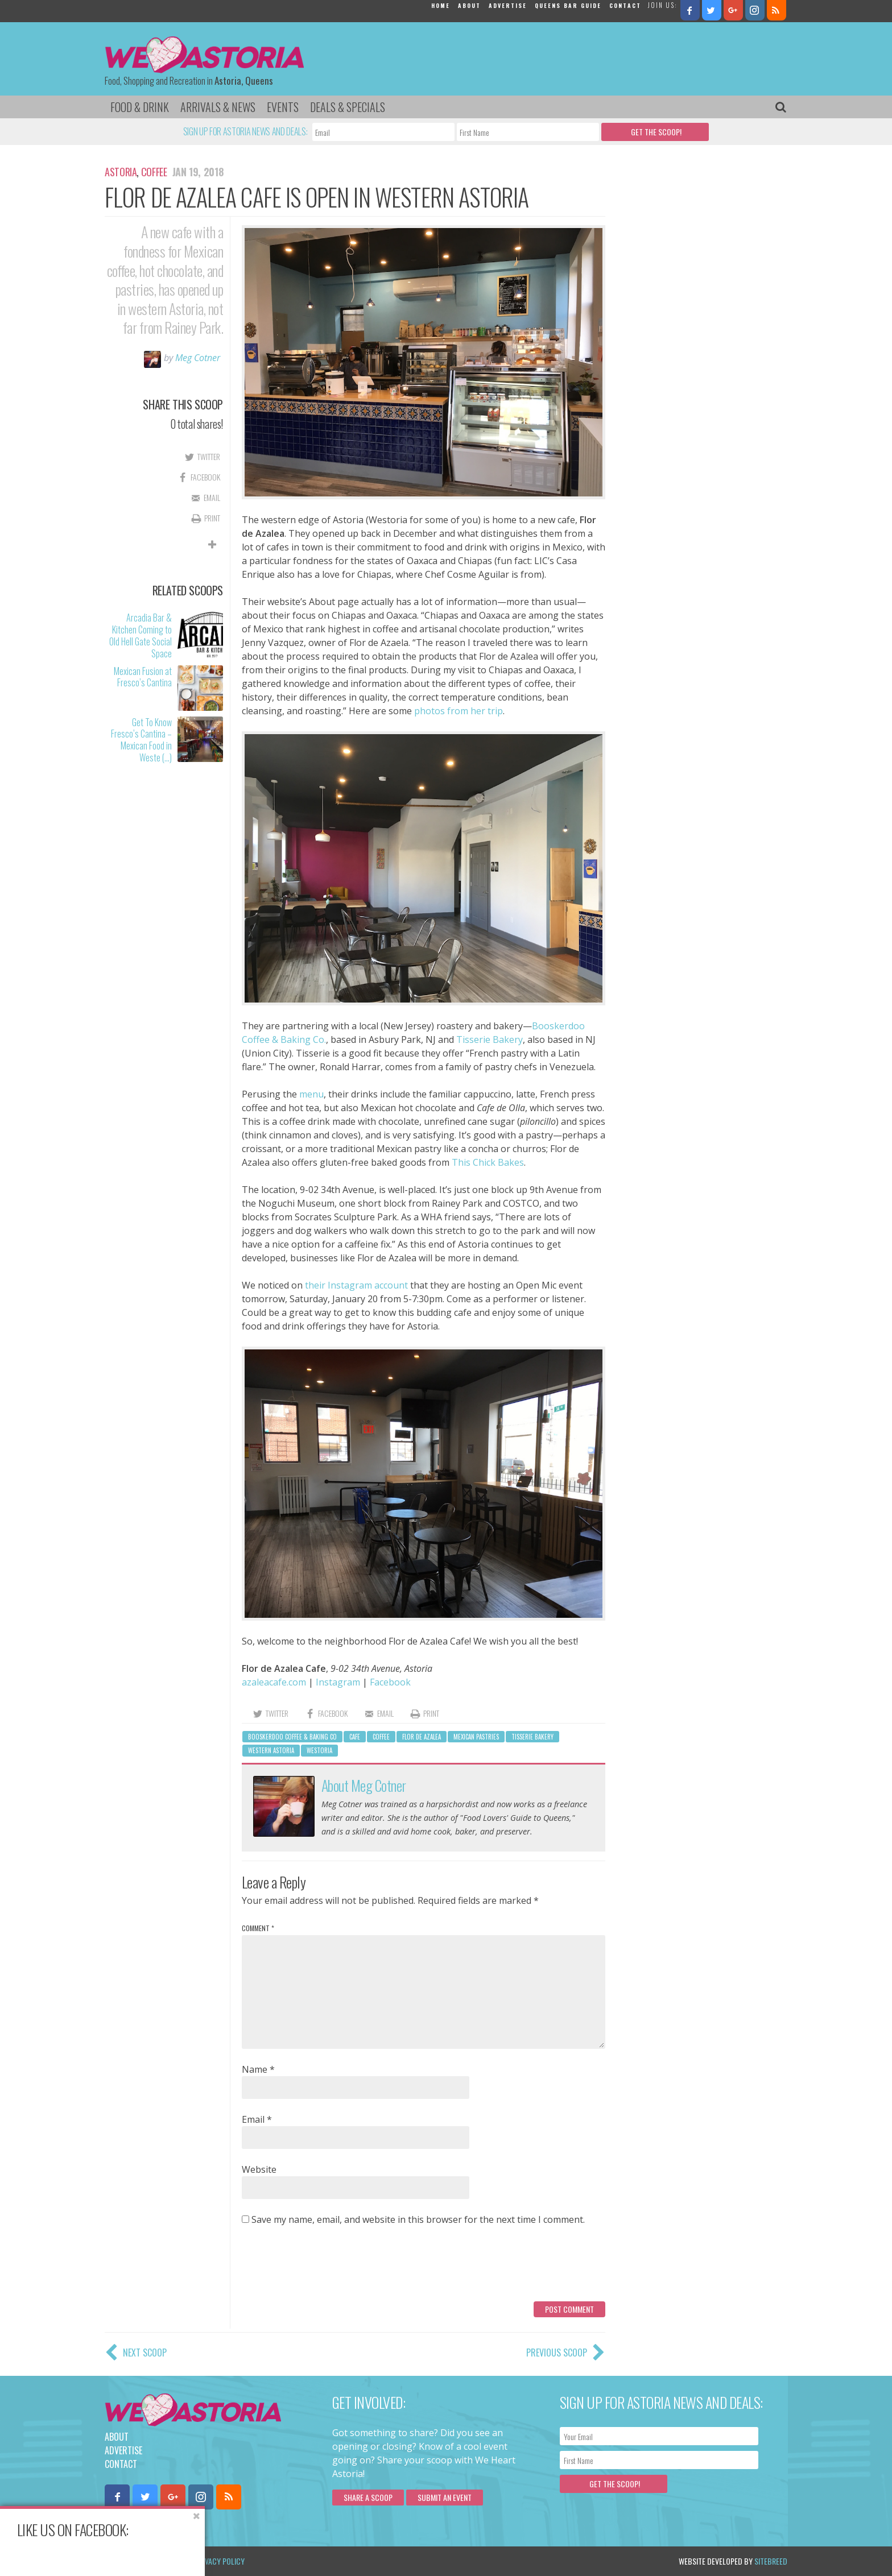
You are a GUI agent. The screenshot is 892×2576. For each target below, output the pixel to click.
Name (258, 2069)
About (469, 5)
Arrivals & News (217, 106)
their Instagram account (356, 1285)
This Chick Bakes (488, 1162)
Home (440, 5)
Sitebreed (770, 2561)
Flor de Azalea (421, 1736)
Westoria (319, 1750)
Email (257, 2119)
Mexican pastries (476, 1736)
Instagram (338, 1682)
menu (311, 1094)
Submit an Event (445, 2497)
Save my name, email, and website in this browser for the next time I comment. (418, 2219)
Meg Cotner (197, 357)
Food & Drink (139, 106)
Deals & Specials (347, 106)
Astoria (121, 171)
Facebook (390, 1682)
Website (259, 2169)
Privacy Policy (220, 2561)
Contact (625, 5)
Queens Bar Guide (568, 5)
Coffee (154, 171)
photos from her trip (458, 711)
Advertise (508, 5)
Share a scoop (368, 2497)
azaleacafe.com (274, 1682)
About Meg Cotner (363, 1785)
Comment (258, 1928)
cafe (354, 1736)
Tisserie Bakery (489, 1039)
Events (283, 106)
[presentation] (328, 2268)
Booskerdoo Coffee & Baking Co (292, 1736)
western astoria (271, 1750)
